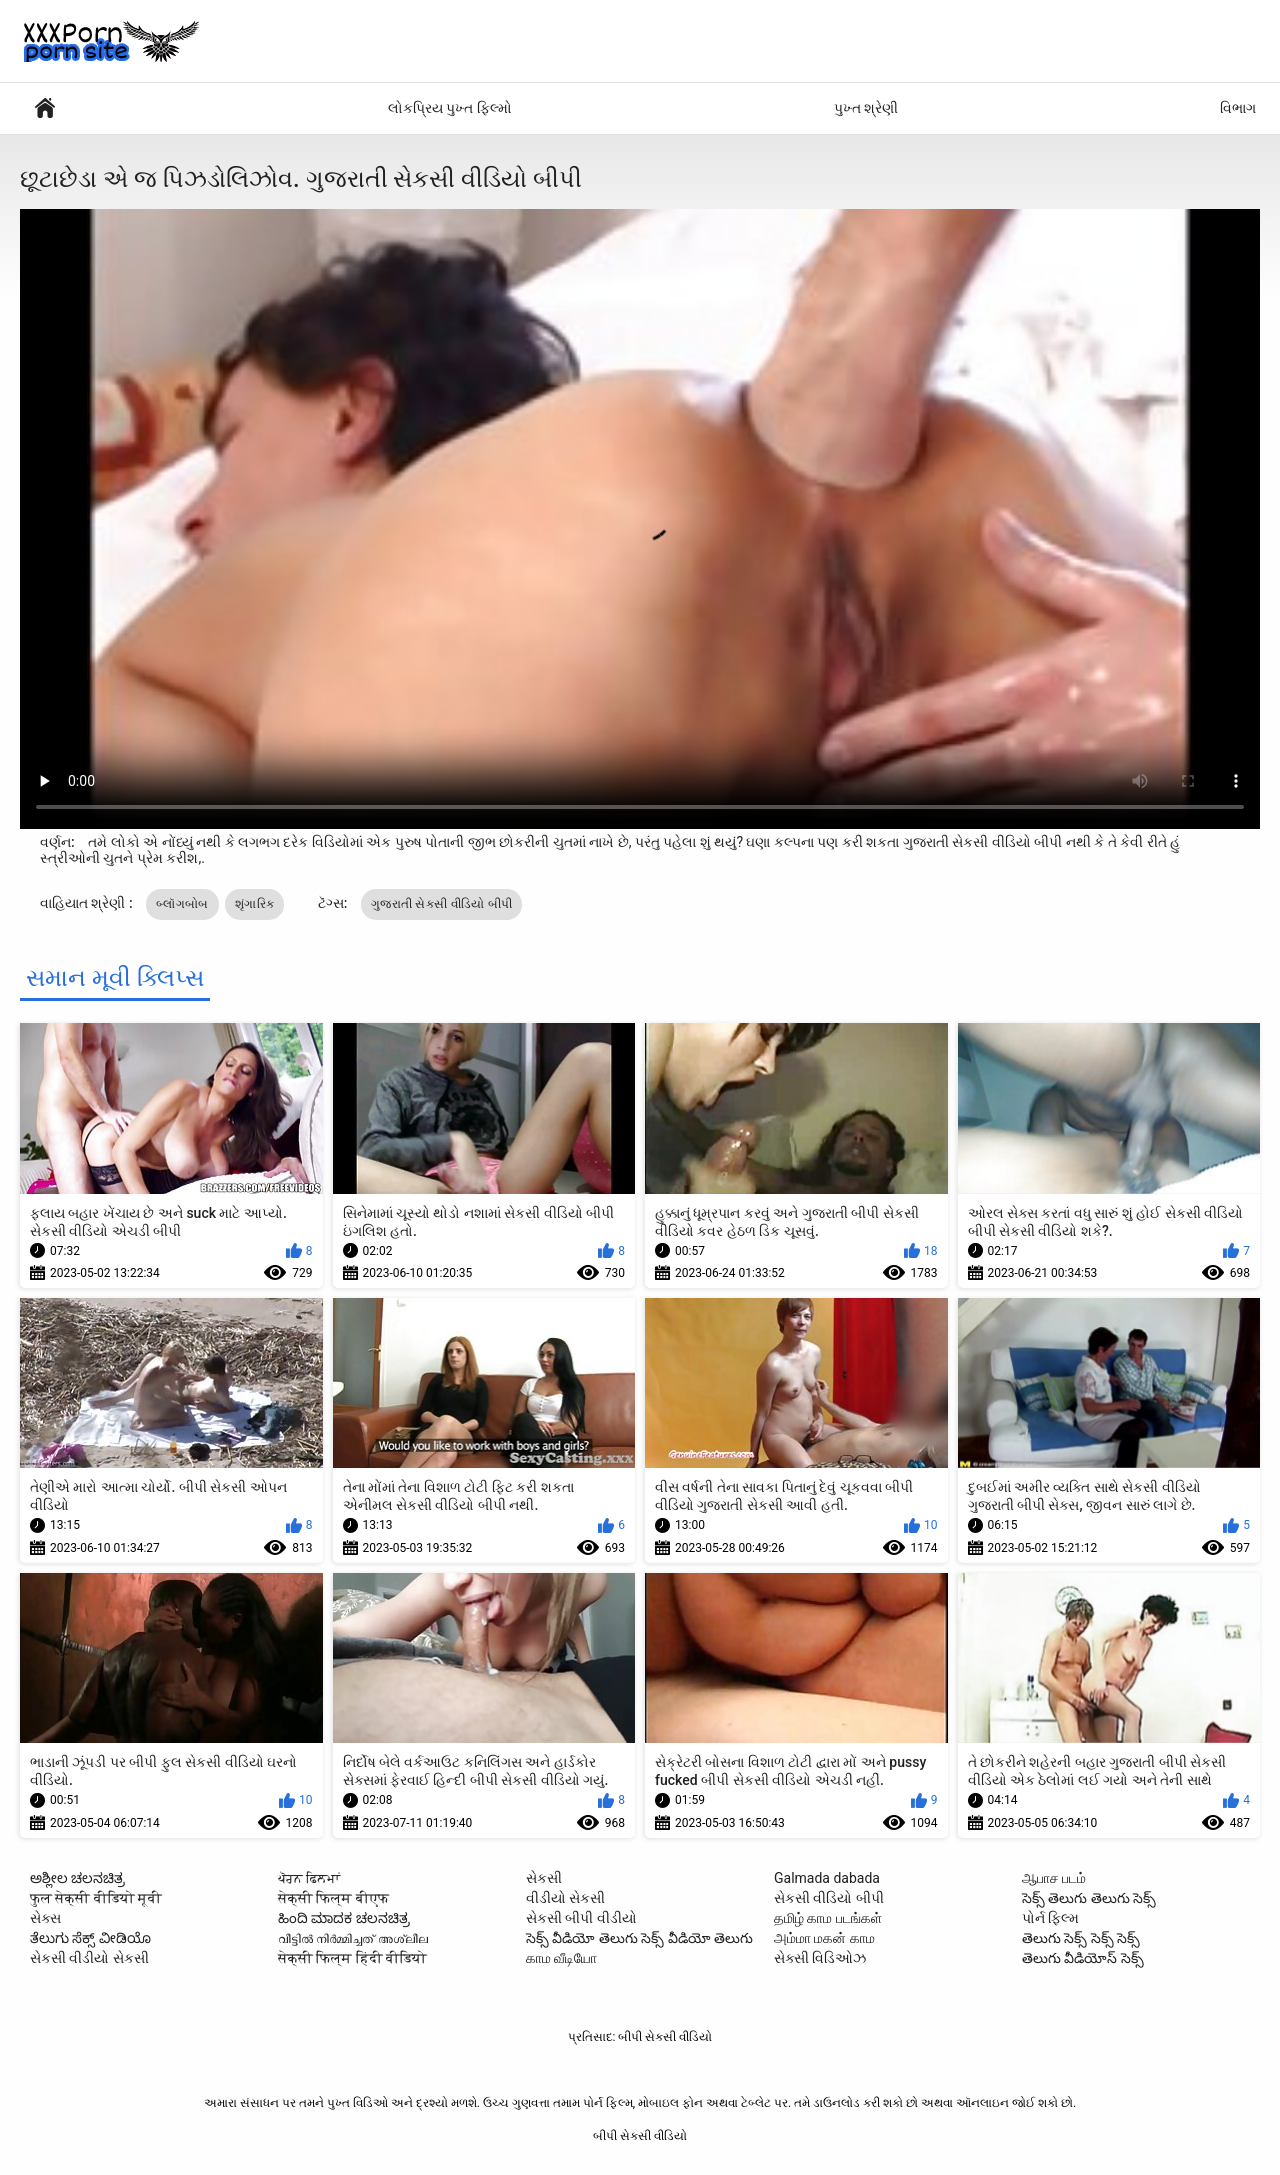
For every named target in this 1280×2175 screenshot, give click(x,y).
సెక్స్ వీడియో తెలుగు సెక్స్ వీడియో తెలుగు (639, 1938)
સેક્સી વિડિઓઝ (820, 1958)
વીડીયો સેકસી (565, 1898)
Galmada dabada (827, 1878)
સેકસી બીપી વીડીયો (581, 1918)
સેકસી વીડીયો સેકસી (89, 1958)
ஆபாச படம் (1054, 1878)
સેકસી (544, 1878)
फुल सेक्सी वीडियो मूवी (96, 1898)
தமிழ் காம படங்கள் (828, 1918)
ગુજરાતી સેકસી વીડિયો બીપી (441, 904)
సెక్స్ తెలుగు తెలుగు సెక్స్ (1089, 1898)
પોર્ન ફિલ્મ (45, 108)
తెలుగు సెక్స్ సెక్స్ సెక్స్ (1081, 1938)
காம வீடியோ (561, 1958)
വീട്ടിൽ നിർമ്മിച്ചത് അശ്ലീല (353, 1938)
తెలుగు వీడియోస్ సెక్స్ (1083, 1958)
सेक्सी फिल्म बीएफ (333, 1898)
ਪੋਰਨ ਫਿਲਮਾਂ (309, 1878)
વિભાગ (1238, 108)
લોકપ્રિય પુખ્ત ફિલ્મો (450, 108)
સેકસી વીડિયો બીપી (829, 1898)
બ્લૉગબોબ (182, 904)
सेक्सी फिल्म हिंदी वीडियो (352, 1958)
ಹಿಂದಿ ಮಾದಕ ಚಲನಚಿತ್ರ (344, 1918)
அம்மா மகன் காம (824, 1938)
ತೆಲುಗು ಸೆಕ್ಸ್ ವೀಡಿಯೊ (90, 1938)
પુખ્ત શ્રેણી (866, 108)
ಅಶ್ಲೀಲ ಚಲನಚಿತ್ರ (77, 1878)
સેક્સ (45, 1918)
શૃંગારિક (254, 904)
